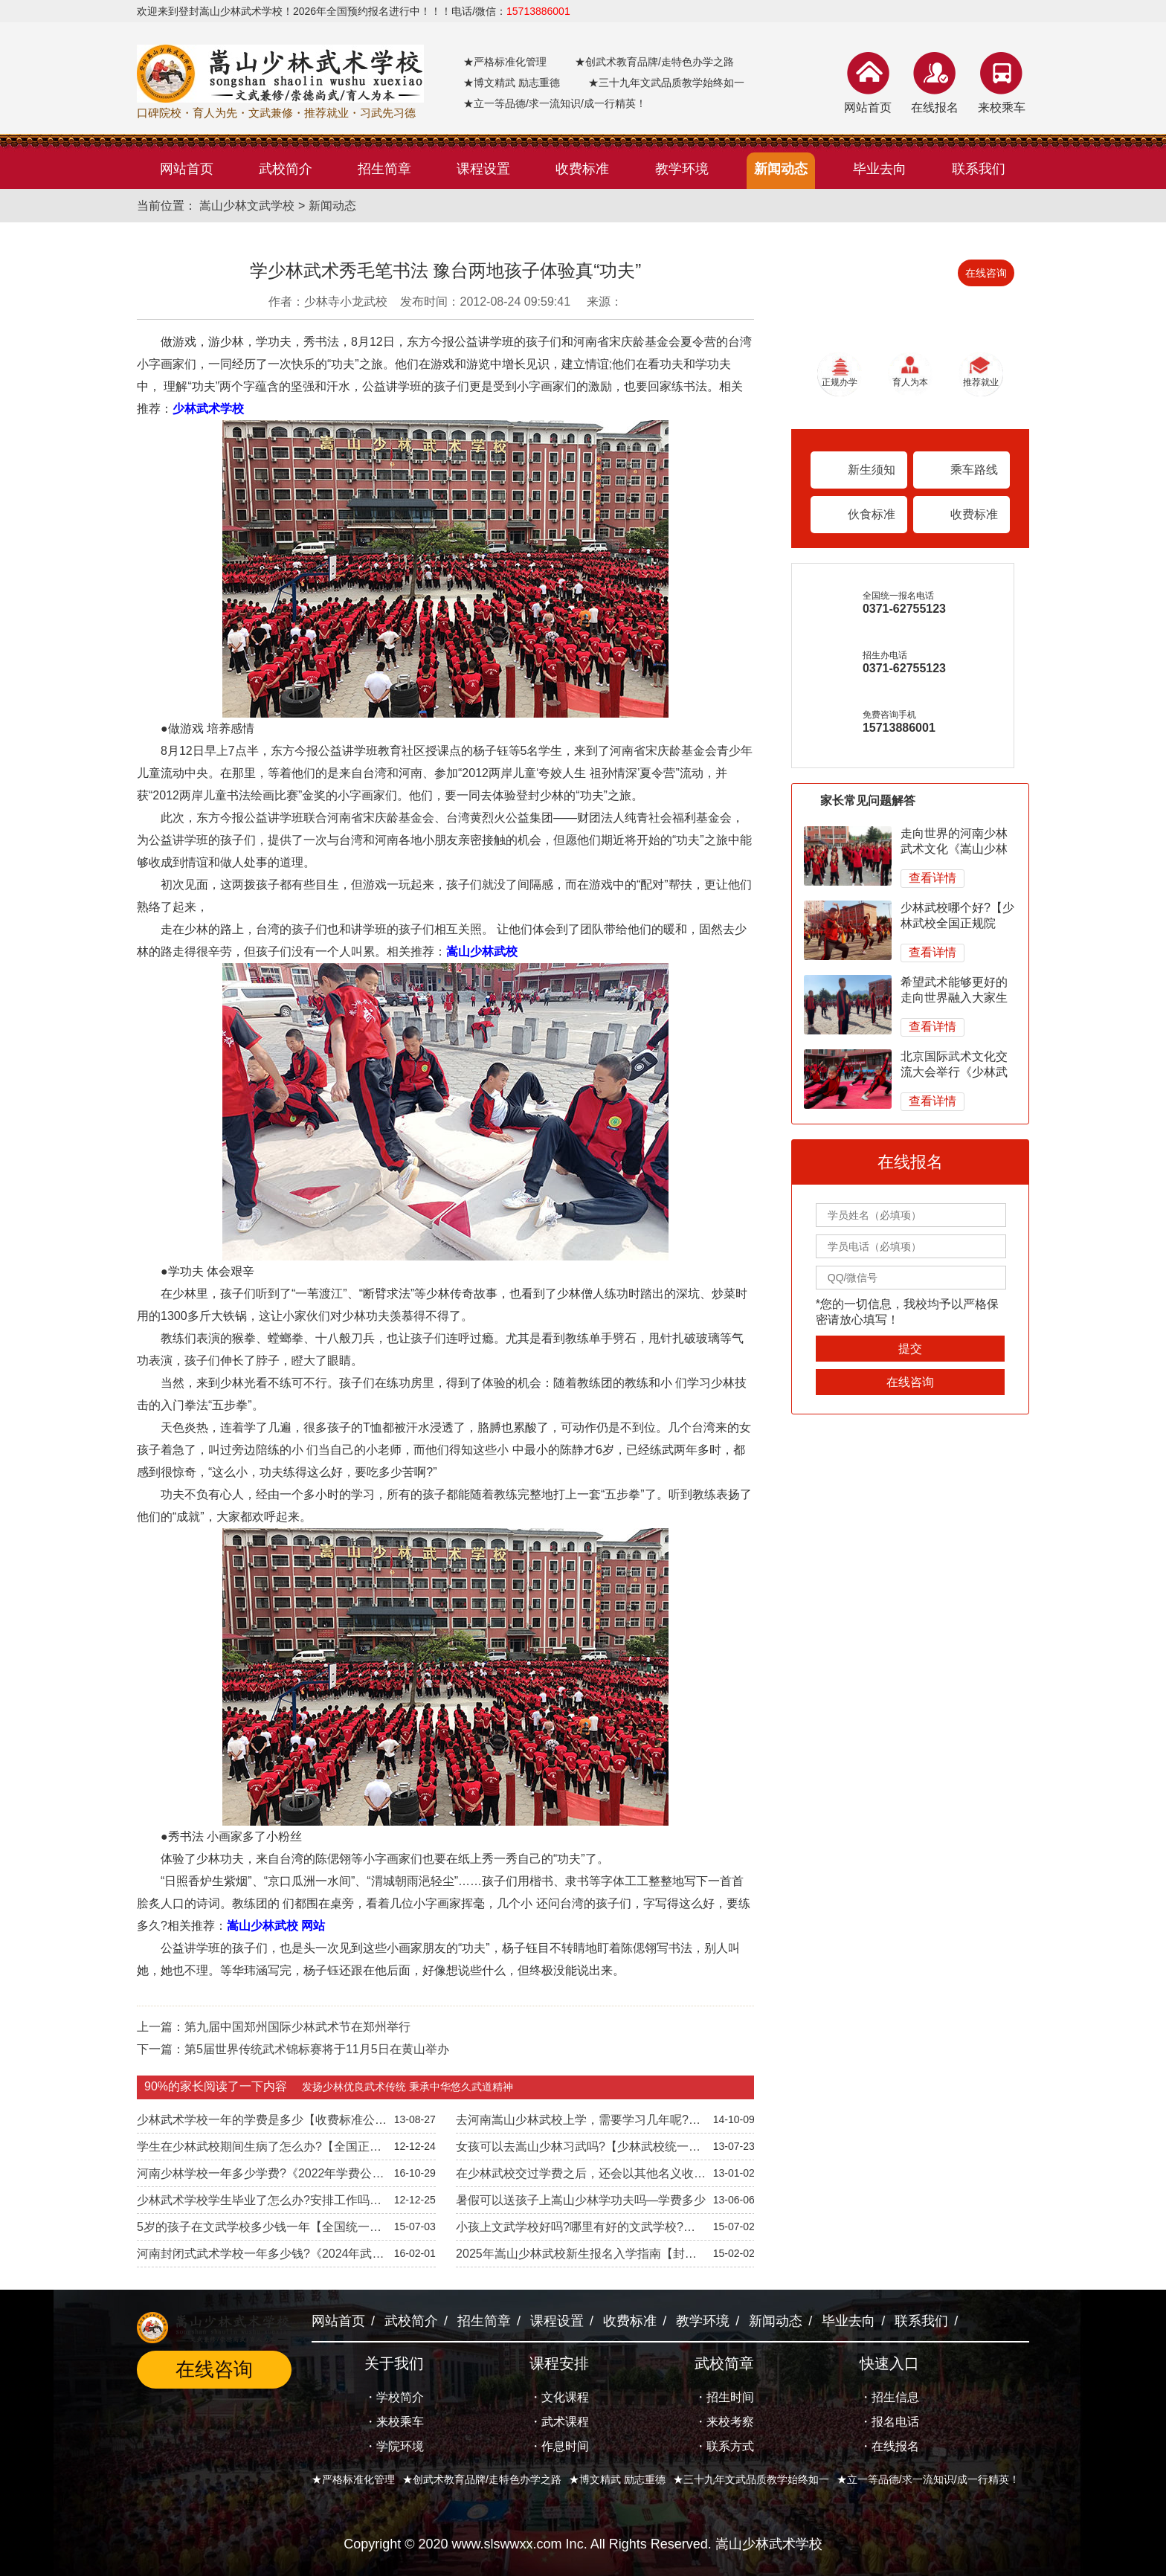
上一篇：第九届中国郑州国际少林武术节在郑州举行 (273, 2026)
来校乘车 (1001, 107)
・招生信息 (889, 2397)
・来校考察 (724, 2421)
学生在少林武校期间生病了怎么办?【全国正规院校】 (259, 2150)
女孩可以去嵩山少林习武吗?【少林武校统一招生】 (578, 2150)
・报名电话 (889, 2421)
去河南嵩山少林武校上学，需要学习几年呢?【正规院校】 (572, 2123)
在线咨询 (986, 273)
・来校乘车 (394, 2421)
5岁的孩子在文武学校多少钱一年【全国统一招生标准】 (259, 2230)
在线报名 (935, 107)
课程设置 (557, 2320)
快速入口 (889, 2363)
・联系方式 (724, 2446)
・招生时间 (724, 2397)
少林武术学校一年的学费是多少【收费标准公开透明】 (262, 2123)
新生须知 (871, 469)
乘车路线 (974, 469)
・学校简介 (394, 2397)
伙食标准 (871, 514)
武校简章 (724, 2363)
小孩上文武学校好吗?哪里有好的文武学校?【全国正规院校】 (569, 2230)
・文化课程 (559, 2397)
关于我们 (394, 2363)
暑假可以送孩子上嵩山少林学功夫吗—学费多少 (581, 2200)
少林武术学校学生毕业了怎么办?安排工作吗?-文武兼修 (258, 2203)
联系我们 (921, 2320)
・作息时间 (559, 2446)
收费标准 (974, 514)
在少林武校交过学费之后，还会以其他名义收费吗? (581, 2176)
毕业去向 (848, 2320)
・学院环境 (394, 2446)
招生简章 (484, 2320)
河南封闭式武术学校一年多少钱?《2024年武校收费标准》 (260, 2257)
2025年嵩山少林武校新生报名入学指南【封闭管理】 (576, 2257)
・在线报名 (889, 2446)
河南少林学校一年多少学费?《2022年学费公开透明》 (260, 2176)
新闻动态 (332, 205)
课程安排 (559, 2363)
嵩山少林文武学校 (246, 205)
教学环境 (702, 2320)
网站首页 (868, 107)
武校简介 (411, 2320)
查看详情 (932, 878)
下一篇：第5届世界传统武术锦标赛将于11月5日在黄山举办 (293, 2049)
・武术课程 (559, 2421)
